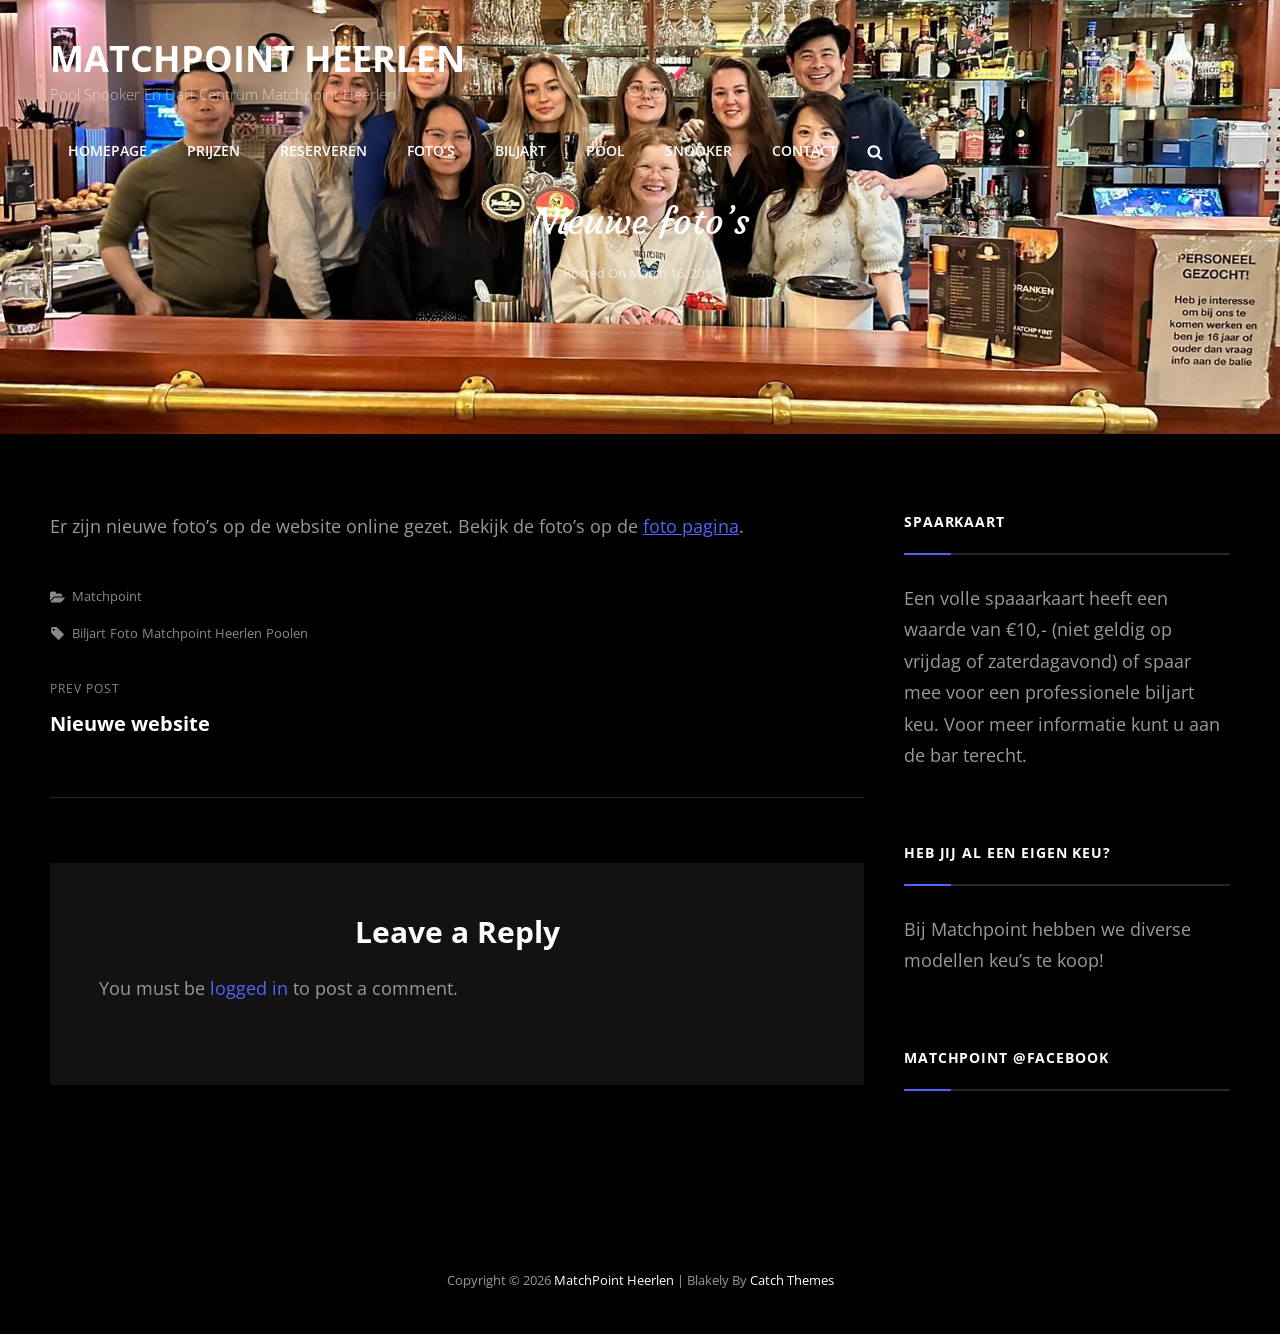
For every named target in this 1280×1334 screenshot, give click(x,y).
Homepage (107, 150)
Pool (605, 150)
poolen (287, 633)
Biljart (520, 150)
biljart (89, 633)
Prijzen (213, 150)
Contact (804, 150)
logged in (249, 988)
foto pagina (691, 526)
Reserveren (323, 150)
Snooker (698, 150)
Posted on (640, 273)
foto (124, 633)
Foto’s (431, 150)
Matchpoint (107, 596)
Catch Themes (792, 1280)
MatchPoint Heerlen (257, 58)
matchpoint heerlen (202, 633)
